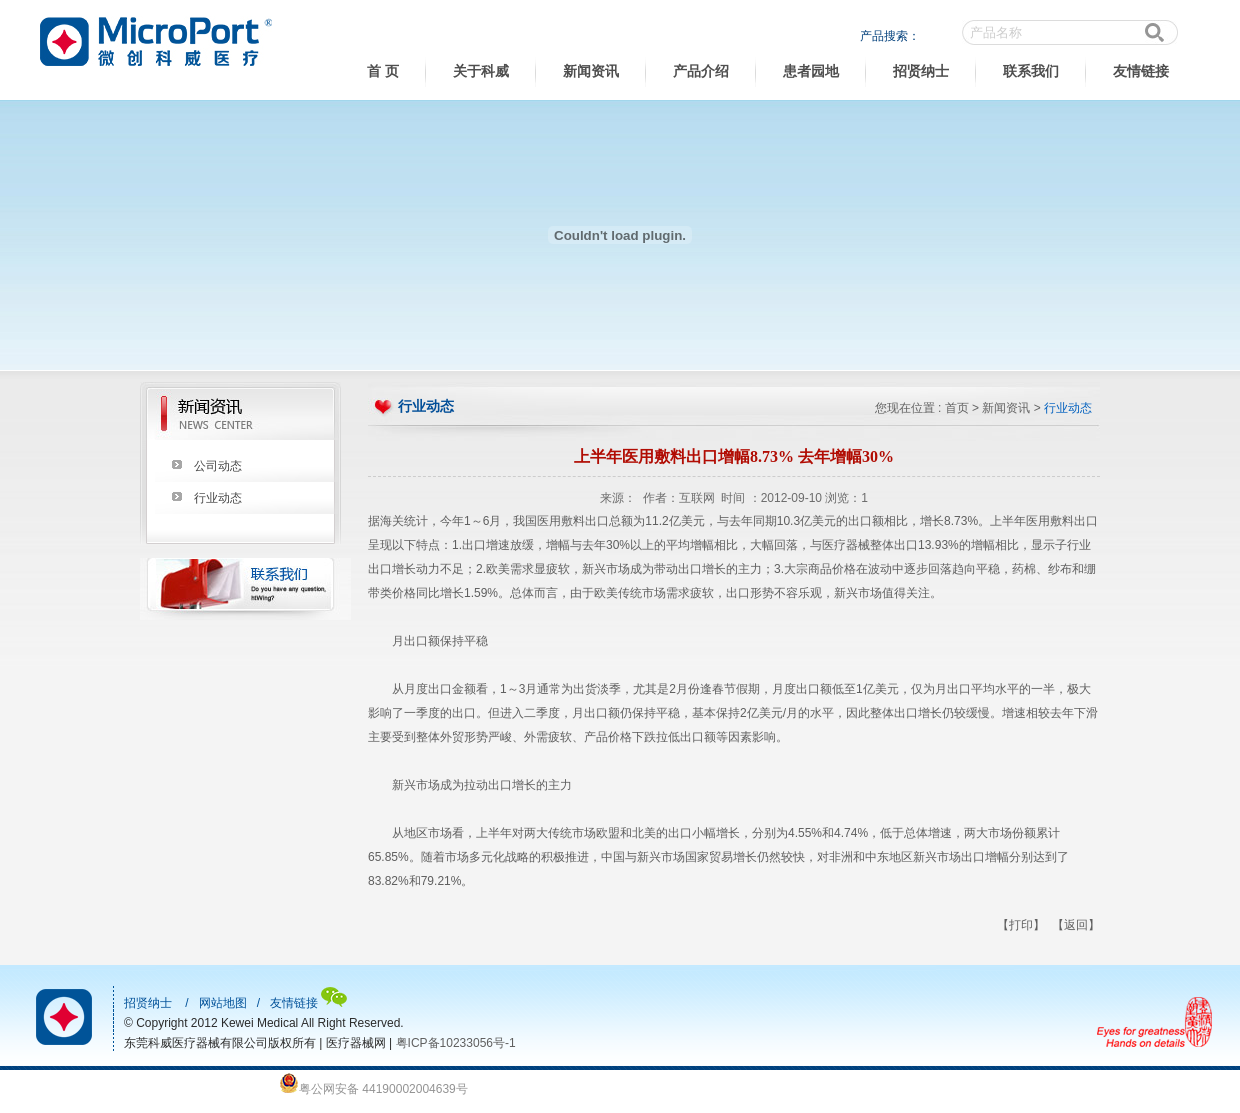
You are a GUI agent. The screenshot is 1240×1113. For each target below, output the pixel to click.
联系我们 (1031, 71)
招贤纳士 (921, 71)
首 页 (383, 71)
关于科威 (481, 71)
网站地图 (223, 1003)
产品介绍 (701, 71)
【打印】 (1021, 925)
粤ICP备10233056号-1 (456, 1043)
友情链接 (1141, 71)
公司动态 (218, 466)
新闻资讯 (591, 71)
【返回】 (1076, 925)
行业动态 (218, 498)
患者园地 (811, 71)
